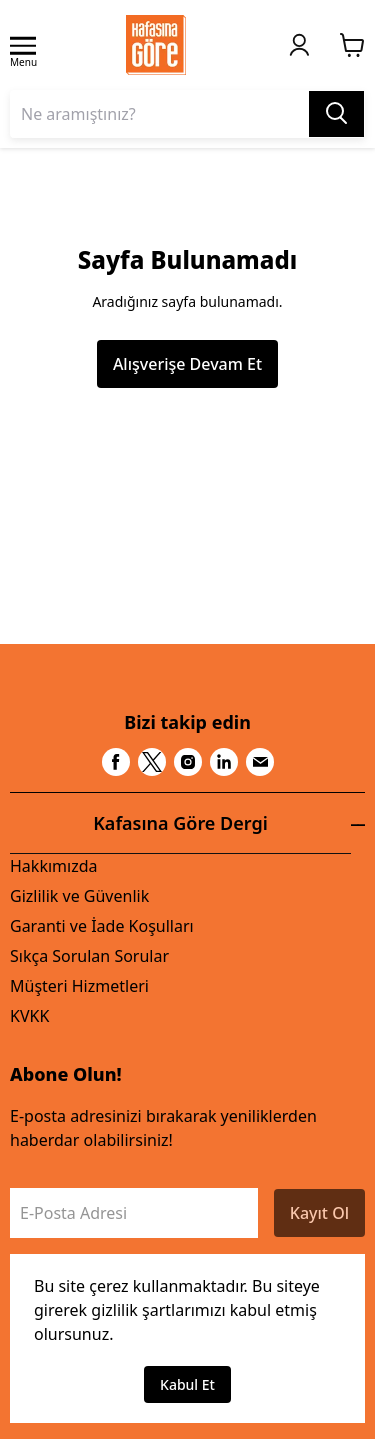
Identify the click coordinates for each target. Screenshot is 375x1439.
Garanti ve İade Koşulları (102, 926)
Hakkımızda (53, 866)
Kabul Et (187, 1384)
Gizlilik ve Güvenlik (79, 896)
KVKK (29, 1016)
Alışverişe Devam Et (187, 364)
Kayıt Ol (319, 1213)
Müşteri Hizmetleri (79, 986)
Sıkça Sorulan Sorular (89, 956)
